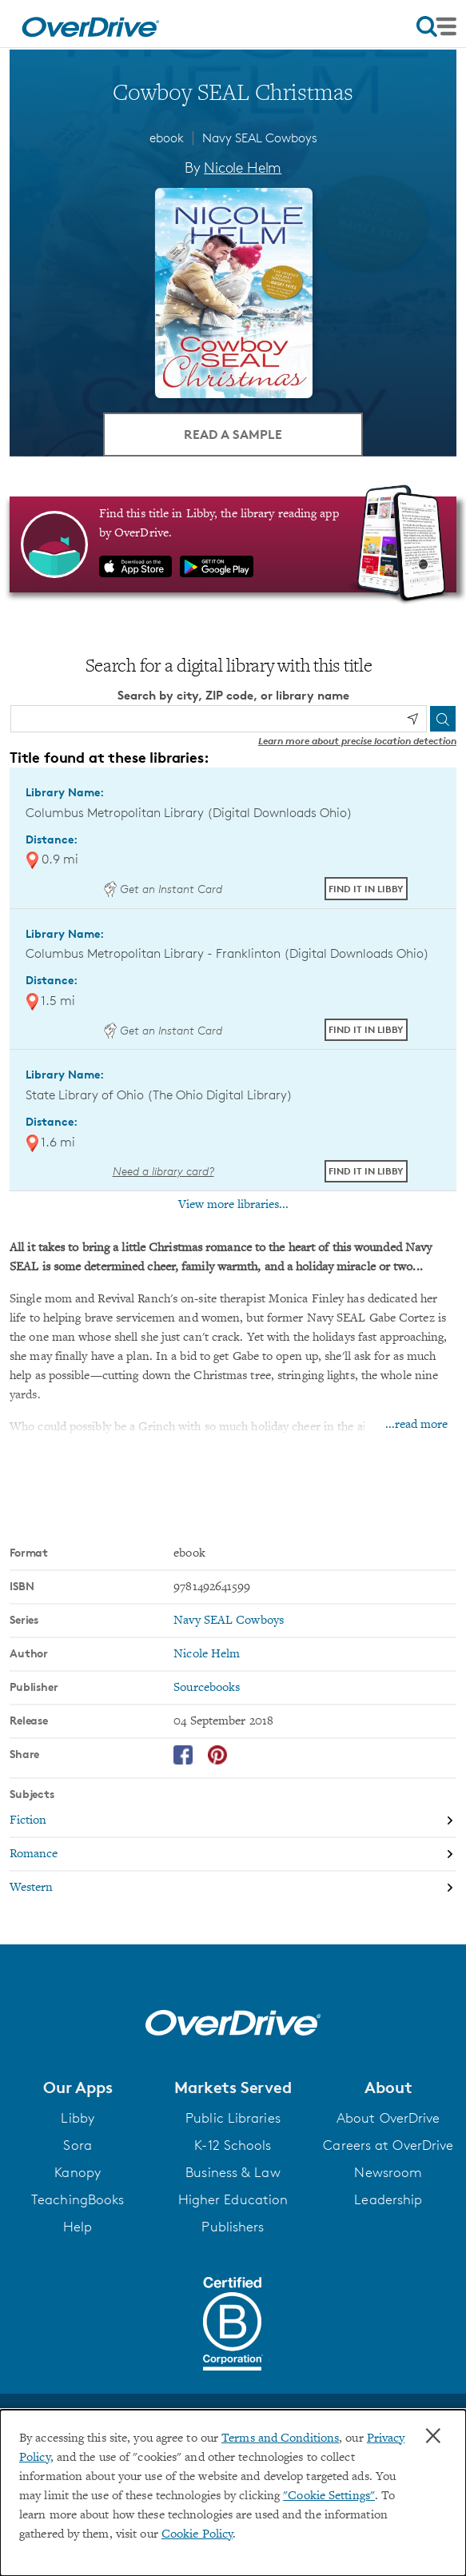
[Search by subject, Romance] (233, 1855)
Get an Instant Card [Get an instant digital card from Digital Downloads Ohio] (163, 888)
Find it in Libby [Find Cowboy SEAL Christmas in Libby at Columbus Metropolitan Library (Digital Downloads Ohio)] (366, 889)
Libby (77, 2118)
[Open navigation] (436, 26)
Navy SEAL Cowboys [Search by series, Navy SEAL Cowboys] (228, 1620)
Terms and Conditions (280, 2438)
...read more (416, 1424)
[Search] (443, 719)
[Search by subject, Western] (233, 1888)
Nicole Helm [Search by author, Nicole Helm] (242, 167)
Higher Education (233, 2199)
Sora (77, 2145)
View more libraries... (233, 1204)
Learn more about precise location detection (357, 741)
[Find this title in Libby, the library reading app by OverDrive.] (233, 544)
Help (77, 2227)
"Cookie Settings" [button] (329, 2496)
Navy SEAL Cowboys (259, 138)
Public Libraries (233, 2118)
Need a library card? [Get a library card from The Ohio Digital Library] (163, 1171)
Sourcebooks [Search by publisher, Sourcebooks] (206, 1687)
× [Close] (433, 2436)
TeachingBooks (77, 2199)
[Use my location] (412, 719)
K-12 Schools (232, 2145)
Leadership (388, 2199)
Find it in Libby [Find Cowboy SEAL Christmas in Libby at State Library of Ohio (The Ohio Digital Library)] (366, 1171)
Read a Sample (233, 434)
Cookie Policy (197, 2534)
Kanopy (77, 2172)
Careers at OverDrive (388, 2145)
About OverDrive (388, 2118)
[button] (77, 2087)
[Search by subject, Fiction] (233, 1821)
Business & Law (232, 2172)
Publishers (232, 2227)
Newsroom (388, 2172)
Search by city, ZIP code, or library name (233, 695)
